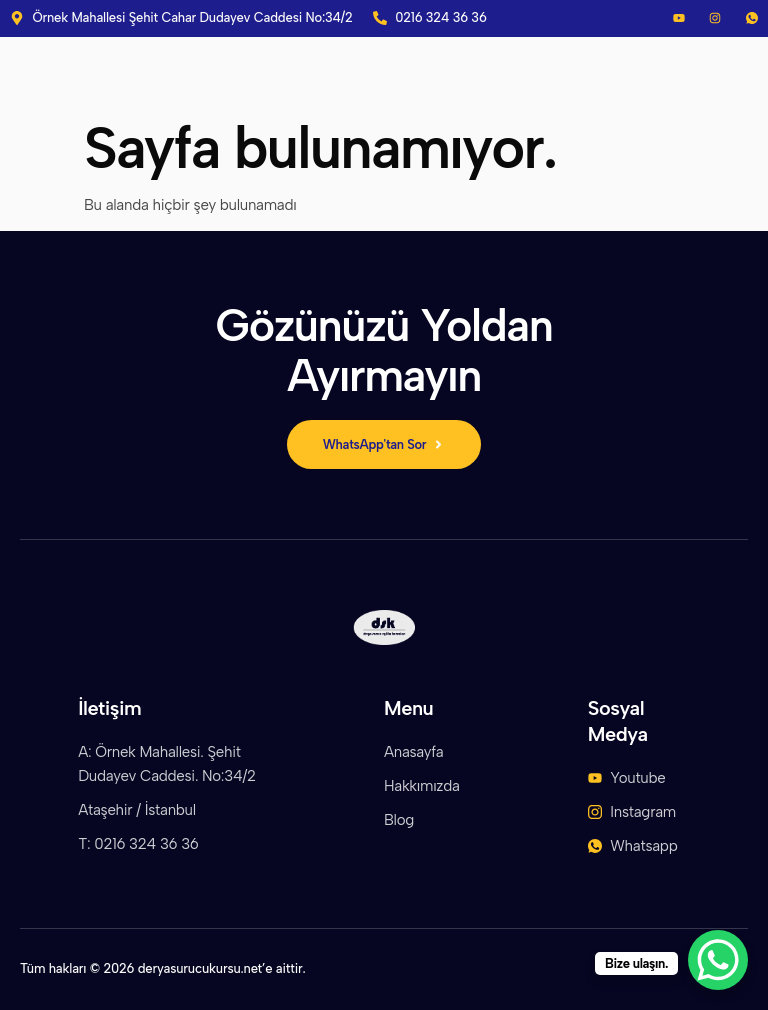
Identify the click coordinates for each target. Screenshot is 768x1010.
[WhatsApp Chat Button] (718, 960)
